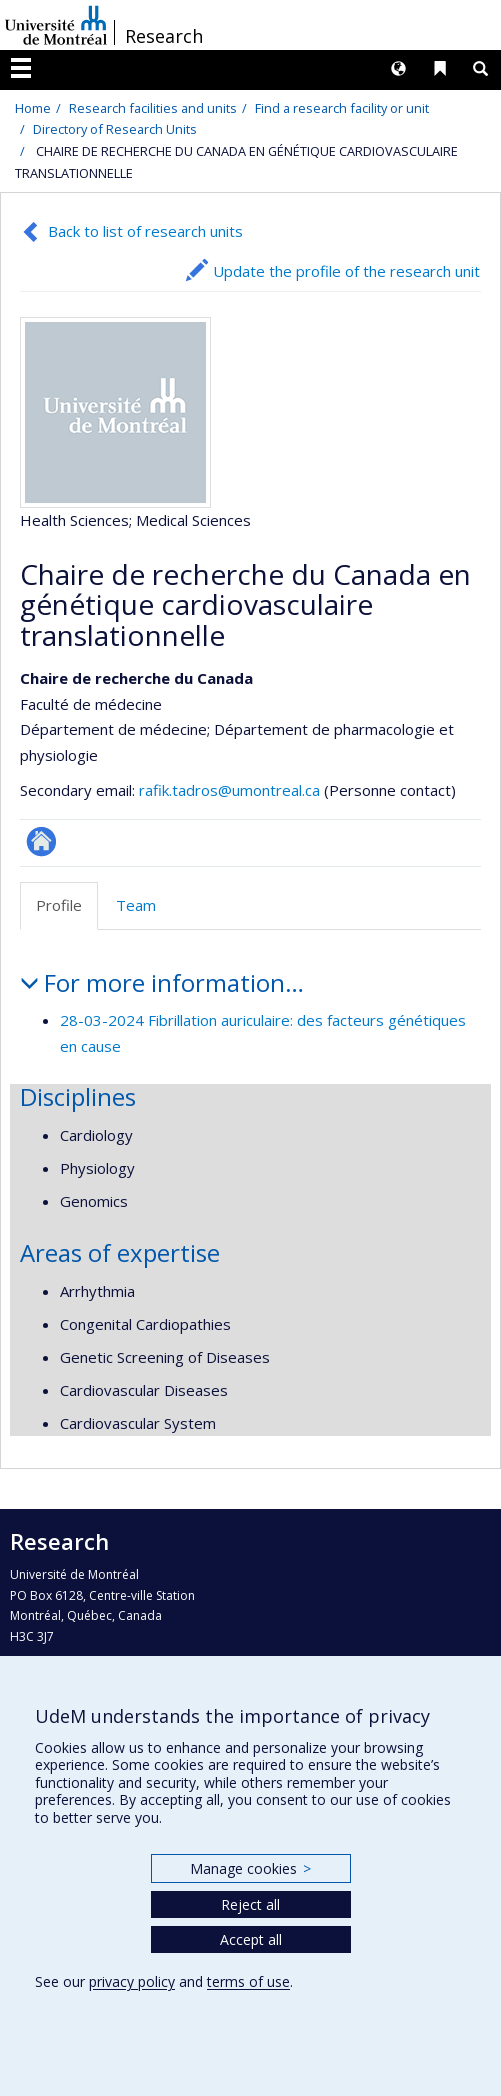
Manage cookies (250, 1868)
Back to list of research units (145, 231)
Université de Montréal (56, 25)
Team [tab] (136, 905)
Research (164, 36)
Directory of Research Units (115, 129)
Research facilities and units (153, 108)
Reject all (250, 1904)
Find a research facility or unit (342, 108)
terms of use (248, 1981)
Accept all (251, 1939)
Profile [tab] (59, 905)
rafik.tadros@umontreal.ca (229, 790)
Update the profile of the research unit (346, 271)
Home (33, 108)
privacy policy (132, 1981)
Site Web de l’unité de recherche (41, 841)
